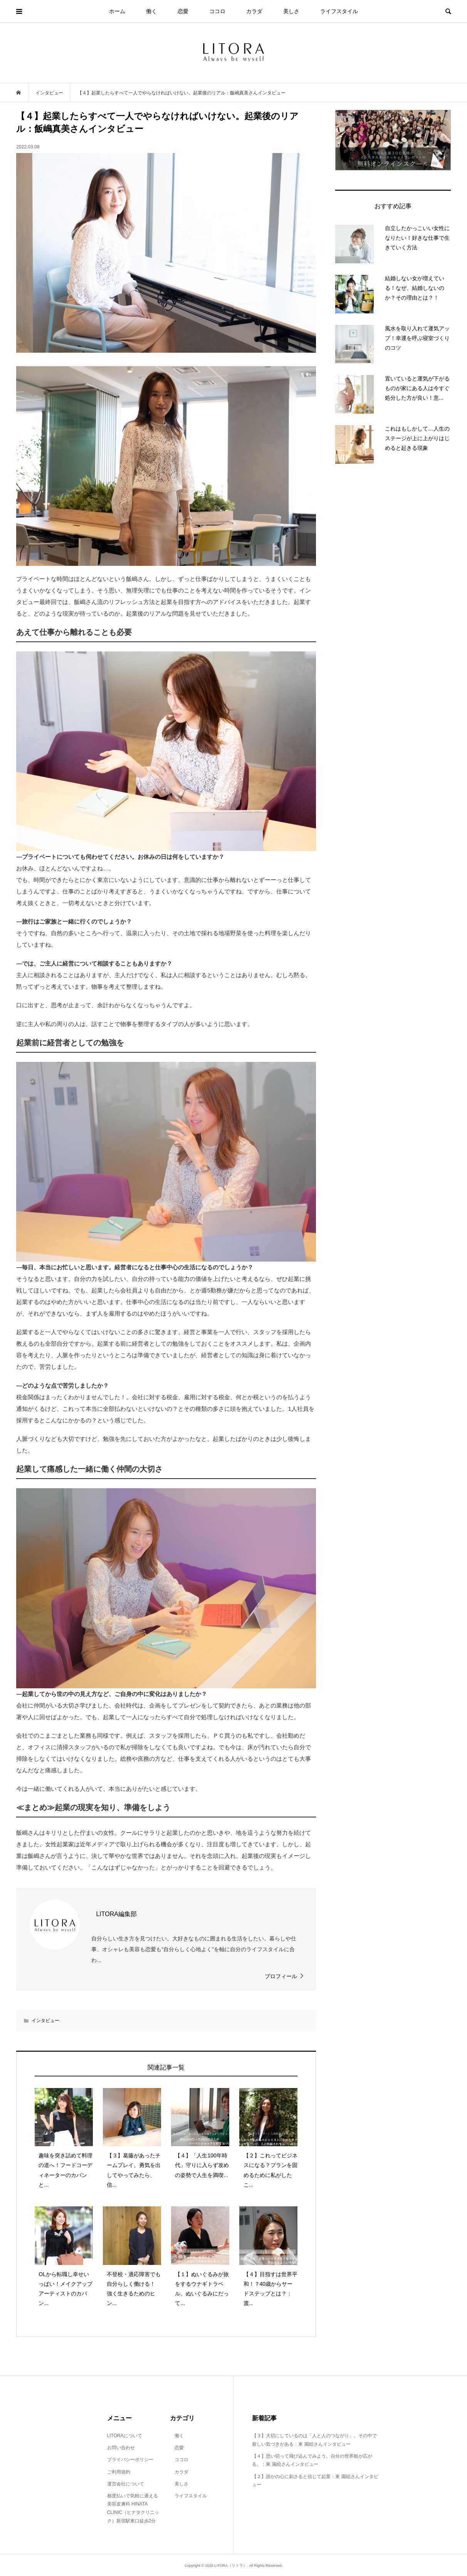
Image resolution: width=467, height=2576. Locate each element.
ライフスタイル (339, 11)
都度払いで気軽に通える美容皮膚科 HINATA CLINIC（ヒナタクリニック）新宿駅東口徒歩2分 (133, 2508)
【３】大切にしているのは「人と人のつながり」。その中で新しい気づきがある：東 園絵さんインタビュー (314, 2440)
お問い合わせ (121, 2447)
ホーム (117, 11)
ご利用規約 (118, 2472)
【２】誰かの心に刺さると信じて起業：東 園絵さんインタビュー (315, 2481)
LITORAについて (124, 2435)
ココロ (217, 11)
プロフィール (281, 1976)
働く (151, 11)
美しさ (291, 11)
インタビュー (45, 2020)
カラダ (254, 11)
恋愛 (183, 11)
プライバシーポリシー (130, 2459)
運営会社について (125, 2484)
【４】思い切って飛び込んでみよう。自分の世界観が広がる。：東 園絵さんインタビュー (312, 2460)
